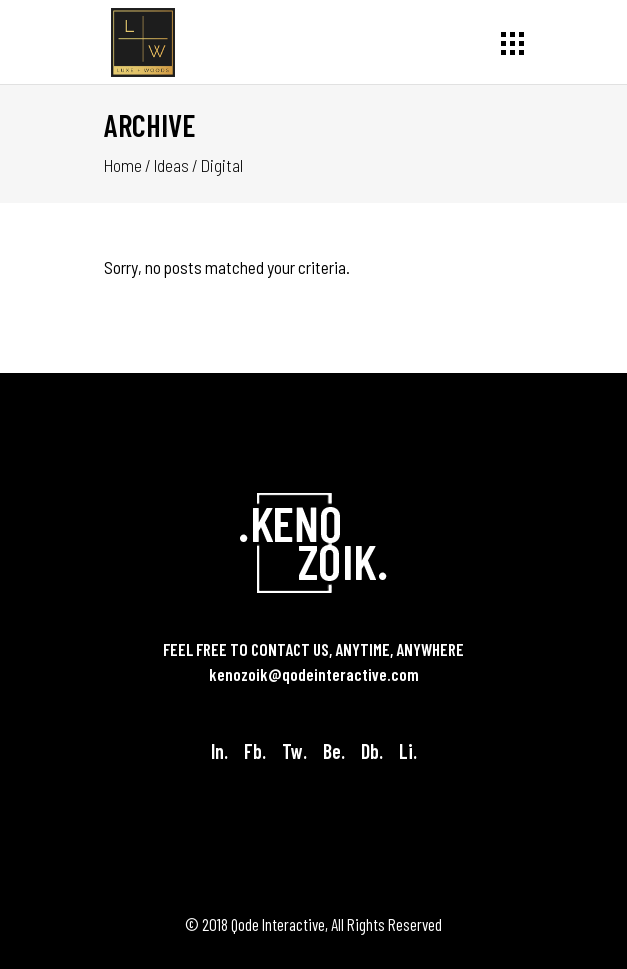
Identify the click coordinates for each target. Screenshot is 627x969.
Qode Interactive (278, 924)
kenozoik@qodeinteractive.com (314, 674)
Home (123, 165)
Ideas (171, 165)
